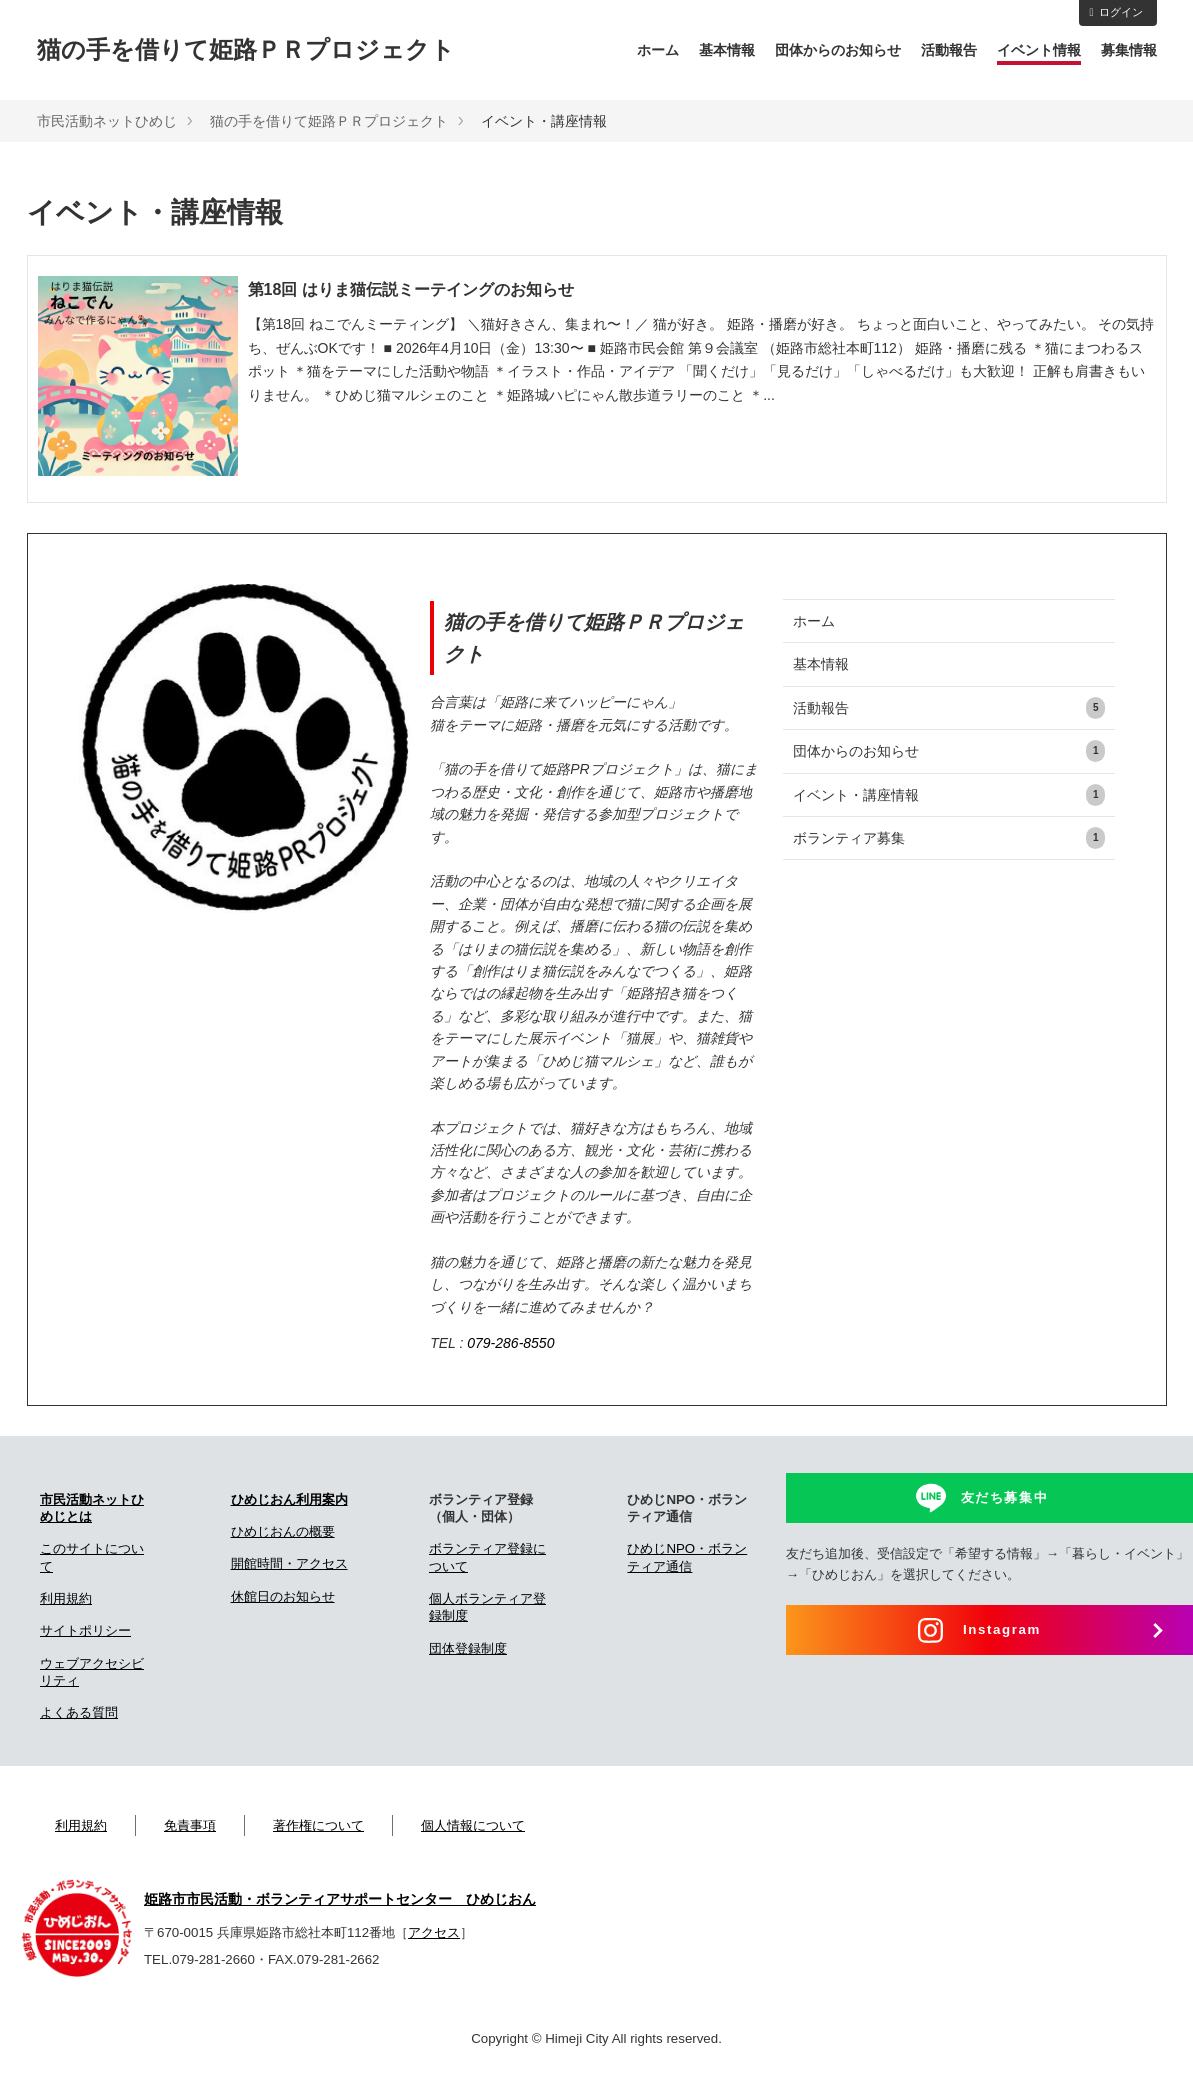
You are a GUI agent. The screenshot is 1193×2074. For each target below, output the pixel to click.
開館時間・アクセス (289, 1563)
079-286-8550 (510, 1343)
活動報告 (949, 50)
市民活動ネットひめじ (107, 121)
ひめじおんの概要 (283, 1531)
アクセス (434, 1932)
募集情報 (1129, 50)
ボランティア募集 (949, 838)
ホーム (658, 50)
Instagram (1002, 1629)
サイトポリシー (85, 1630)
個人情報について (473, 1825)
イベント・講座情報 (949, 795)
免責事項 (190, 1825)
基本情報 (727, 50)
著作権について (318, 1825)
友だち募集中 (1005, 1497)
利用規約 (66, 1598)
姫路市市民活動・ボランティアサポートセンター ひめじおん (340, 1899)
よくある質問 (79, 1712)
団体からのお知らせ (838, 50)
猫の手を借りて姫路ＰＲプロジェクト (246, 49)
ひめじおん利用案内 (289, 1499)
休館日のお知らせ (283, 1596)
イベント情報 (1039, 50)
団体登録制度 (468, 1648)
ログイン (1115, 12)
